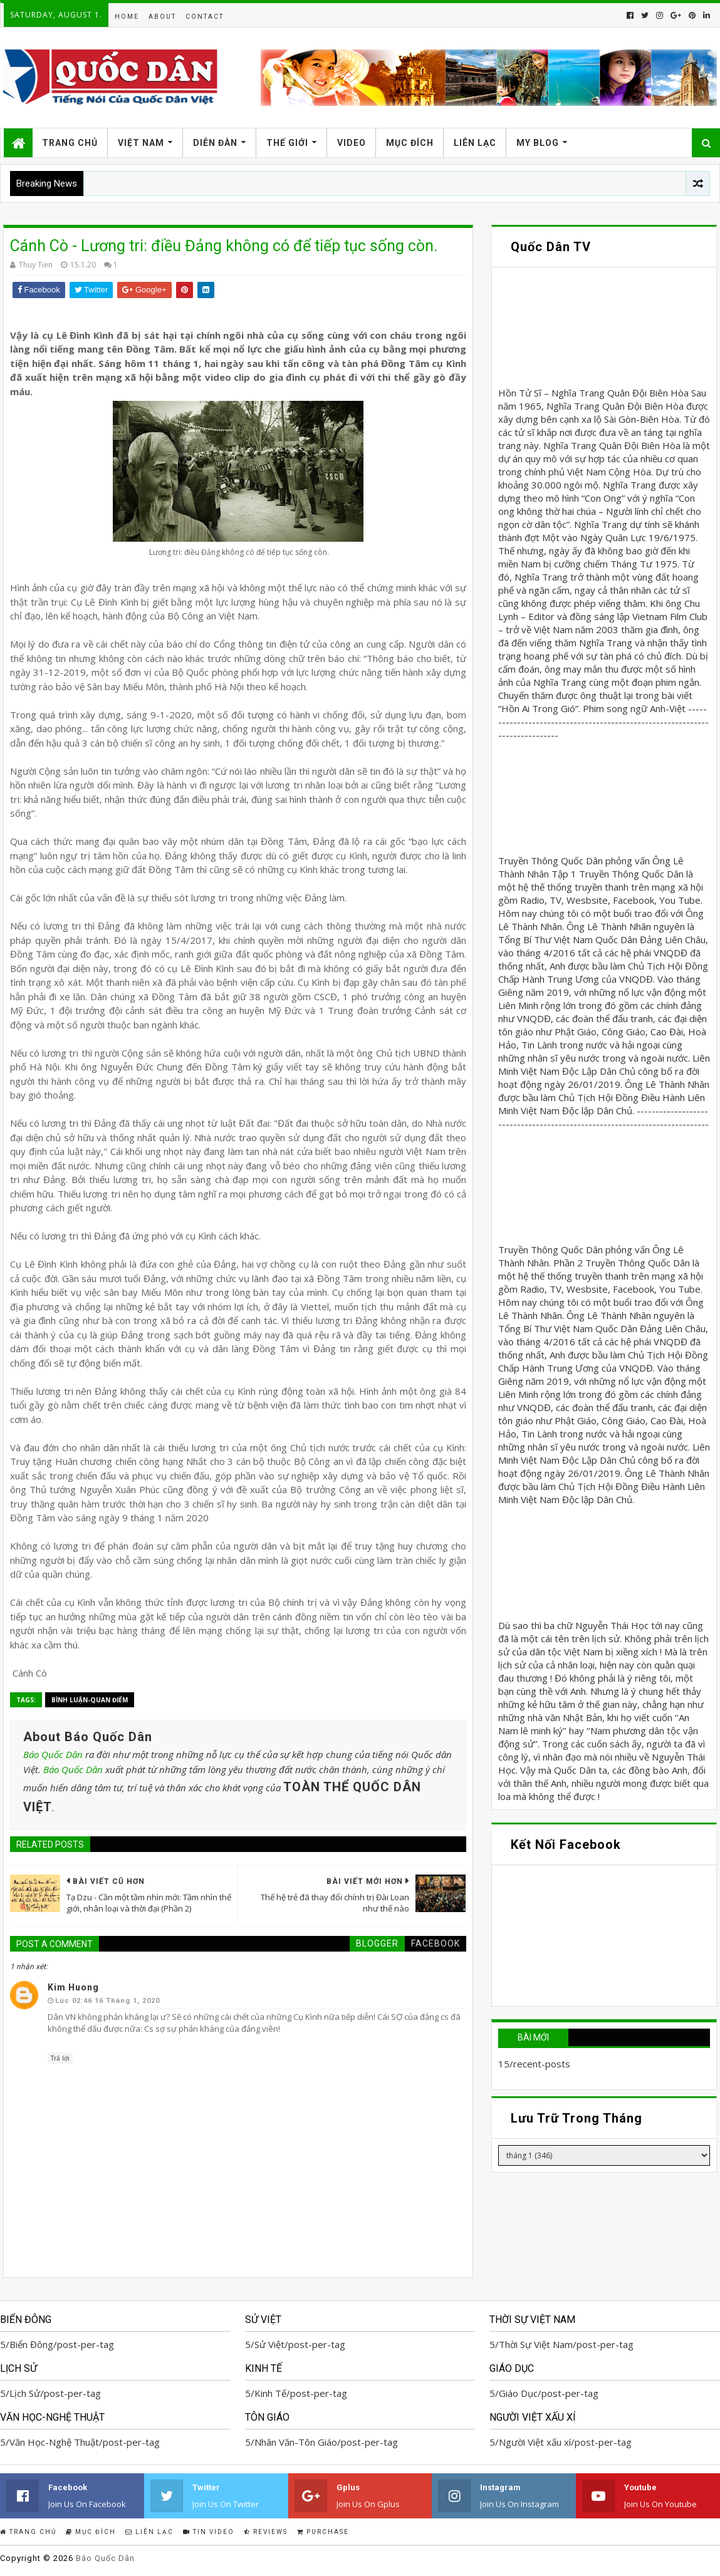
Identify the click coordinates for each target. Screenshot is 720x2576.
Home (127, 16)
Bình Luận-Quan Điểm (89, 1699)
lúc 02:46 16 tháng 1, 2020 (107, 2001)
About (162, 16)
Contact (204, 16)
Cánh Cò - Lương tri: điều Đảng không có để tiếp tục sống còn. (223, 246)
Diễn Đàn (215, 143)
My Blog (537, 143)
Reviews (266, 2531)
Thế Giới (287, 143)
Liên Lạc (475, 143)
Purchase (323, 2531)
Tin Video (208, 2531)
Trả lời (60, 2058)
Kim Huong (73, 1987)
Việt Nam (141, 143)
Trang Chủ (70, 143)
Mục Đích (410, 143)
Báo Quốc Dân (53, 1754)
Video (351, 143)
